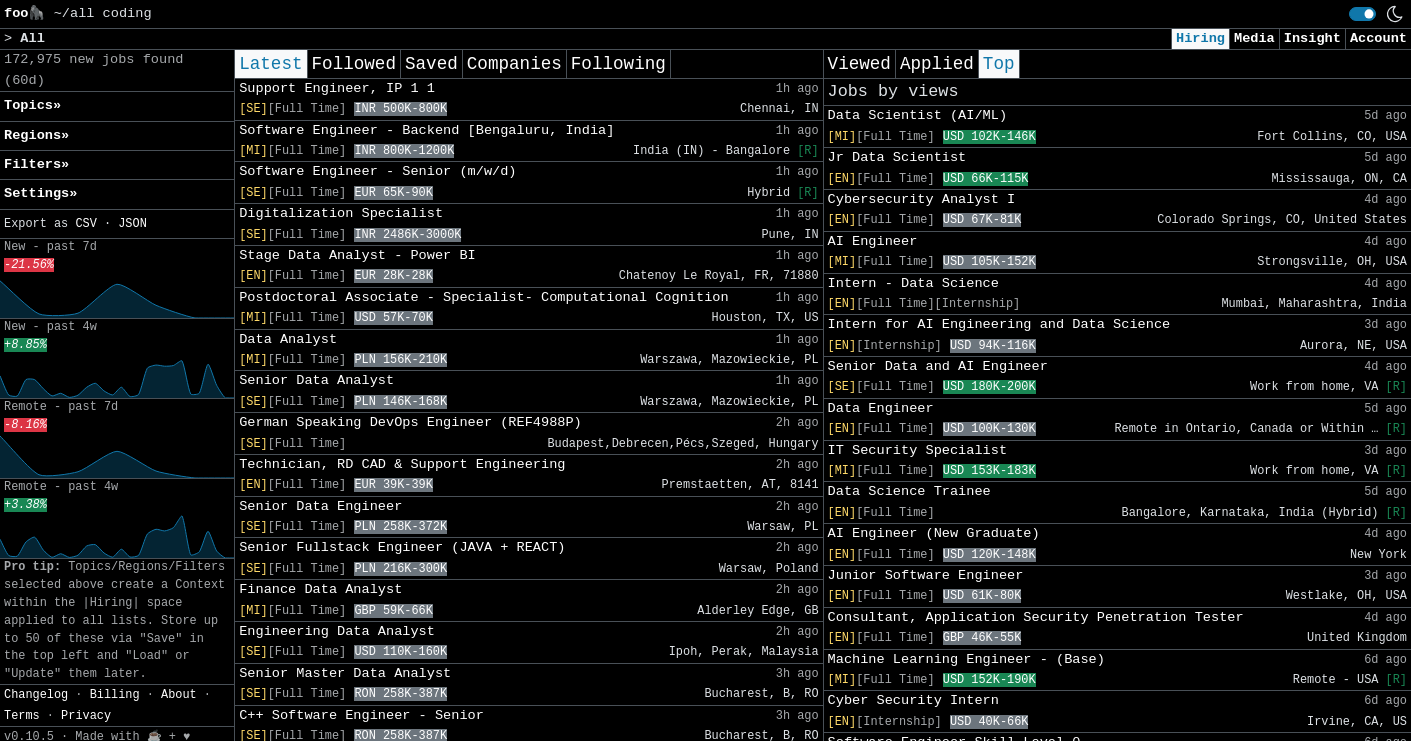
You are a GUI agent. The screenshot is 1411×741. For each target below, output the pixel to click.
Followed (354, 64)
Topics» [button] (32, 105)
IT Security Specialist (917, 450)
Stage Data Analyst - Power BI (357, 255)
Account (1378, 38)
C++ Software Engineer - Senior (361, 715)
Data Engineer (881, 408)
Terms (22, 716)
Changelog (36, 695)
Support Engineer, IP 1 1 (337, 88)
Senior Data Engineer (320, 506)
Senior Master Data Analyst (345, 673)
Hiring (1200, 38)
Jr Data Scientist (897, 157)
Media (1254, 38)
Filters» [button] (36, 164)
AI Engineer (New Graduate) (934, 533)
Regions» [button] (36, 135)
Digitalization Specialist (341, 213)
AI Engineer (873, 241)
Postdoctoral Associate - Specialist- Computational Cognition (483, 297)
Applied (937, 64)
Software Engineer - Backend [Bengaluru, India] (426, 130)
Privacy (86, 716)
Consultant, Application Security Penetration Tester (1036, 617)
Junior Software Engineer (926, 575)
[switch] (1362, 14)
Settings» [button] (40, 193)
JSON (132, 224)
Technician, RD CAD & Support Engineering (402, 464)
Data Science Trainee (909, 491)
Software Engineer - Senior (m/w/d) (377, 171)
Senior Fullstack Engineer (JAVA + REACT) (402, 547)
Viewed (859, 64)
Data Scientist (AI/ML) (917, 115)
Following (618, 64)
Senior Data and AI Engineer (938, 366)
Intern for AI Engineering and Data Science (999, 324)
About (179, 695)
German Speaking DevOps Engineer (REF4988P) (410, 422)
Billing (115, 695)
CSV (85, 224)
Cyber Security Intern (913, 700)
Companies (514, 64)
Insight (1312, 38)
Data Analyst (288, 339)
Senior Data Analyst (316, 380)
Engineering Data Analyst (337, 631)
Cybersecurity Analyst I (922, 199)
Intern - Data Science (913, 283)
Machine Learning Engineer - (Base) (966, 659)
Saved (431, 64)
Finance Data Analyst (320, 589)
